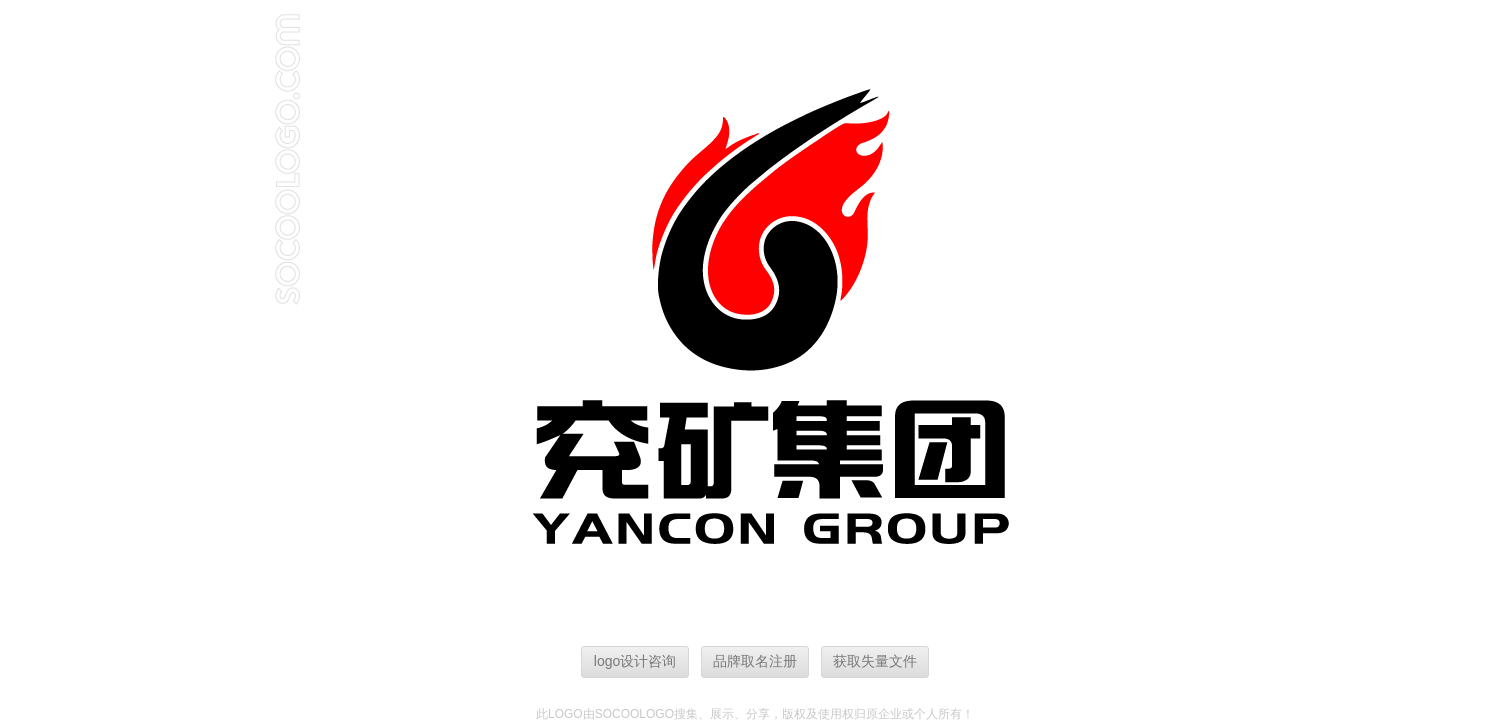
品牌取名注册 (755, 661)
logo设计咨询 (635, 661)
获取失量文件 (875, 661)
